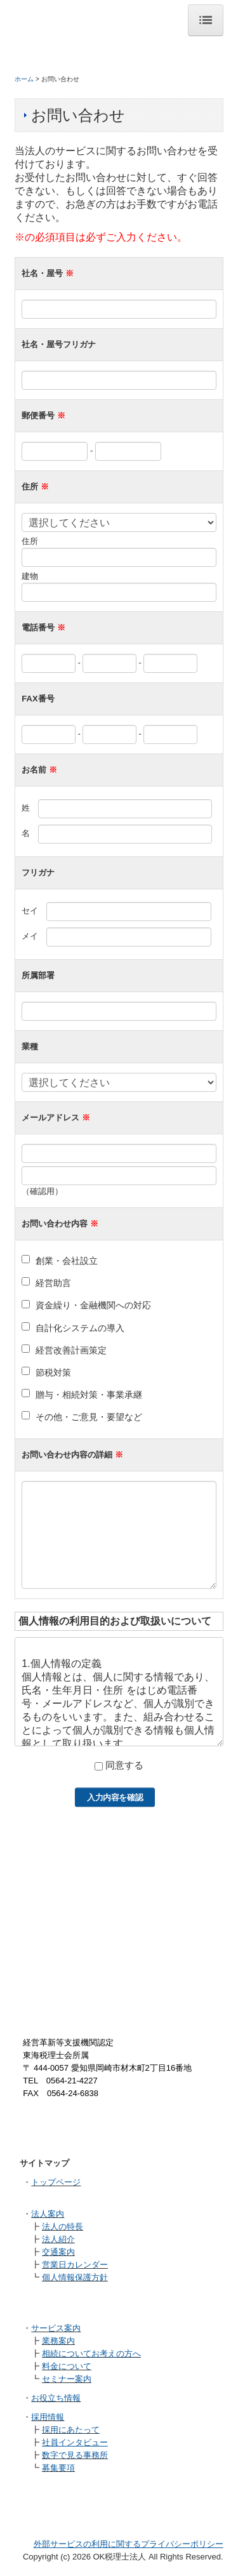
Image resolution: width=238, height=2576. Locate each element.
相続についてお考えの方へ (91, 2353)
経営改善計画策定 (71, 1350)
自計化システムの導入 (80, 1328)
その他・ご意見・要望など (89, 1417)
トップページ (56, 2182)
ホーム (24, 79)
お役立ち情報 (56, 2398)
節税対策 (53, 1372)
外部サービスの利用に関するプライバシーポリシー (128, 2544)
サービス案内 (56, 2328)
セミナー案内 (66, 2379)
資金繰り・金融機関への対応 (93, 1305)
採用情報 (47, 2417)
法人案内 (47, 2214)
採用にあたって (71, 2429)
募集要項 (58, 2468)
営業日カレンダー (75, 2264)
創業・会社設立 (67, 1261)
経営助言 (53, 1283)
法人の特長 (62, 2226)
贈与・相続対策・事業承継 (89, 1395)
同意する (124, 1765)
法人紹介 (58, 2239)
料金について (66, 2366)
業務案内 (58, 2341)
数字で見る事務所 (75, 2455)
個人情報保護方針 (75, 2277)
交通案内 (58, 2252)
